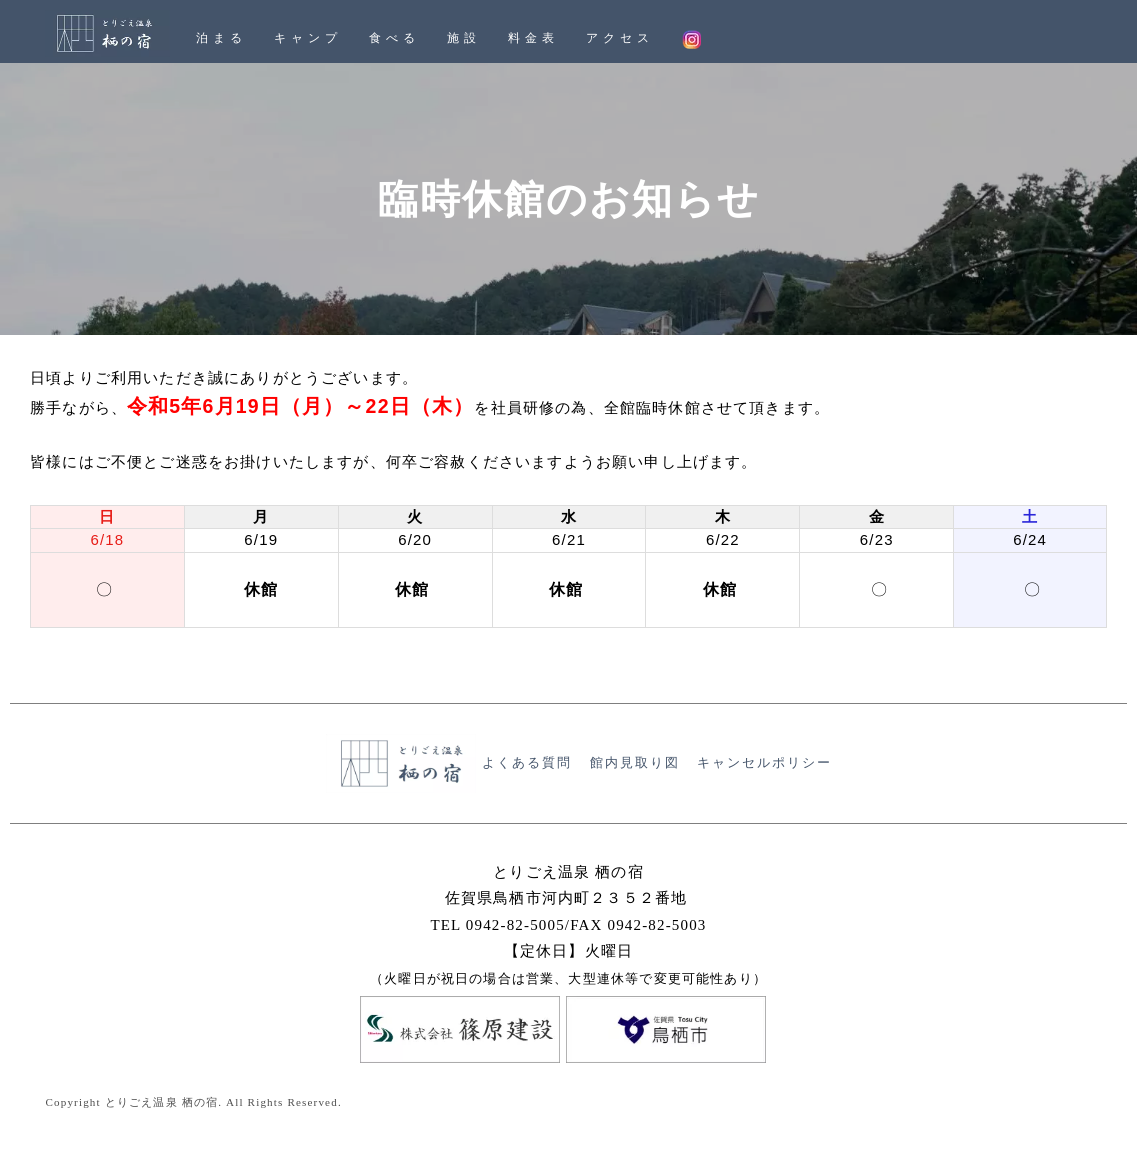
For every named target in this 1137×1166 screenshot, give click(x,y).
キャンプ (307, 38)
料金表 (533, 38)
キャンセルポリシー (764, 763)
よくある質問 (527, 763)
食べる (394, 38)
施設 (464, 38)
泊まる (221, 38)
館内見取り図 (635, 763)
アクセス (619, 38)
